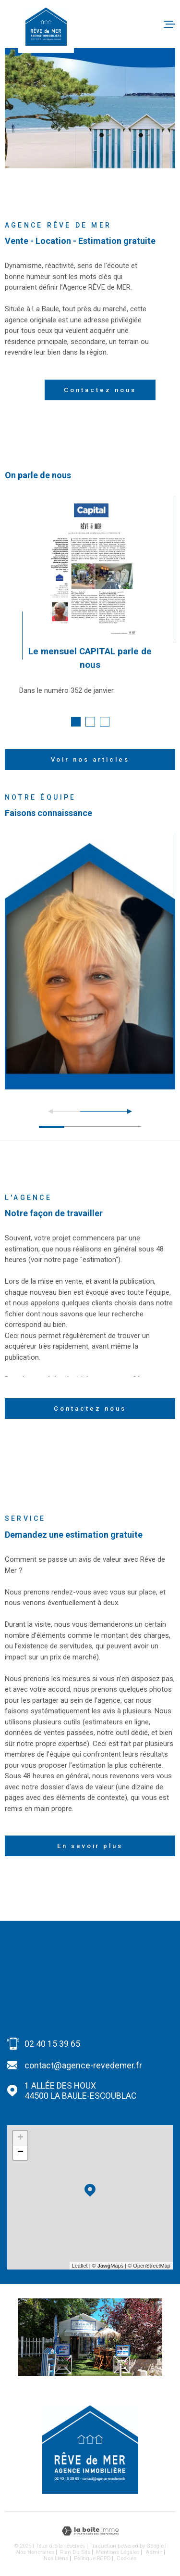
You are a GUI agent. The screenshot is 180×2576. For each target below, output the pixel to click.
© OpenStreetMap (149, 2266)
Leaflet (80, 2266)
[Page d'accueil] (46, 26)
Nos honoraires (35, 2552)
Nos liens (56, 2558)
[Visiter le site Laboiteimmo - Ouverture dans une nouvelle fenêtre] (90, 2531)
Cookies (126, 2558)
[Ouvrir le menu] (169, 24)
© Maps (108, 2266)
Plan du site (75, 2552)
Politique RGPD (92, 2558)
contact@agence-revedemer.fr (83, 2065)
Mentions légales (118, 2552)
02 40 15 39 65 (52, 2044)
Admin (154, 2552)
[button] (76, 722)
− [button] (20, 2152)
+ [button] (20, 2138)
